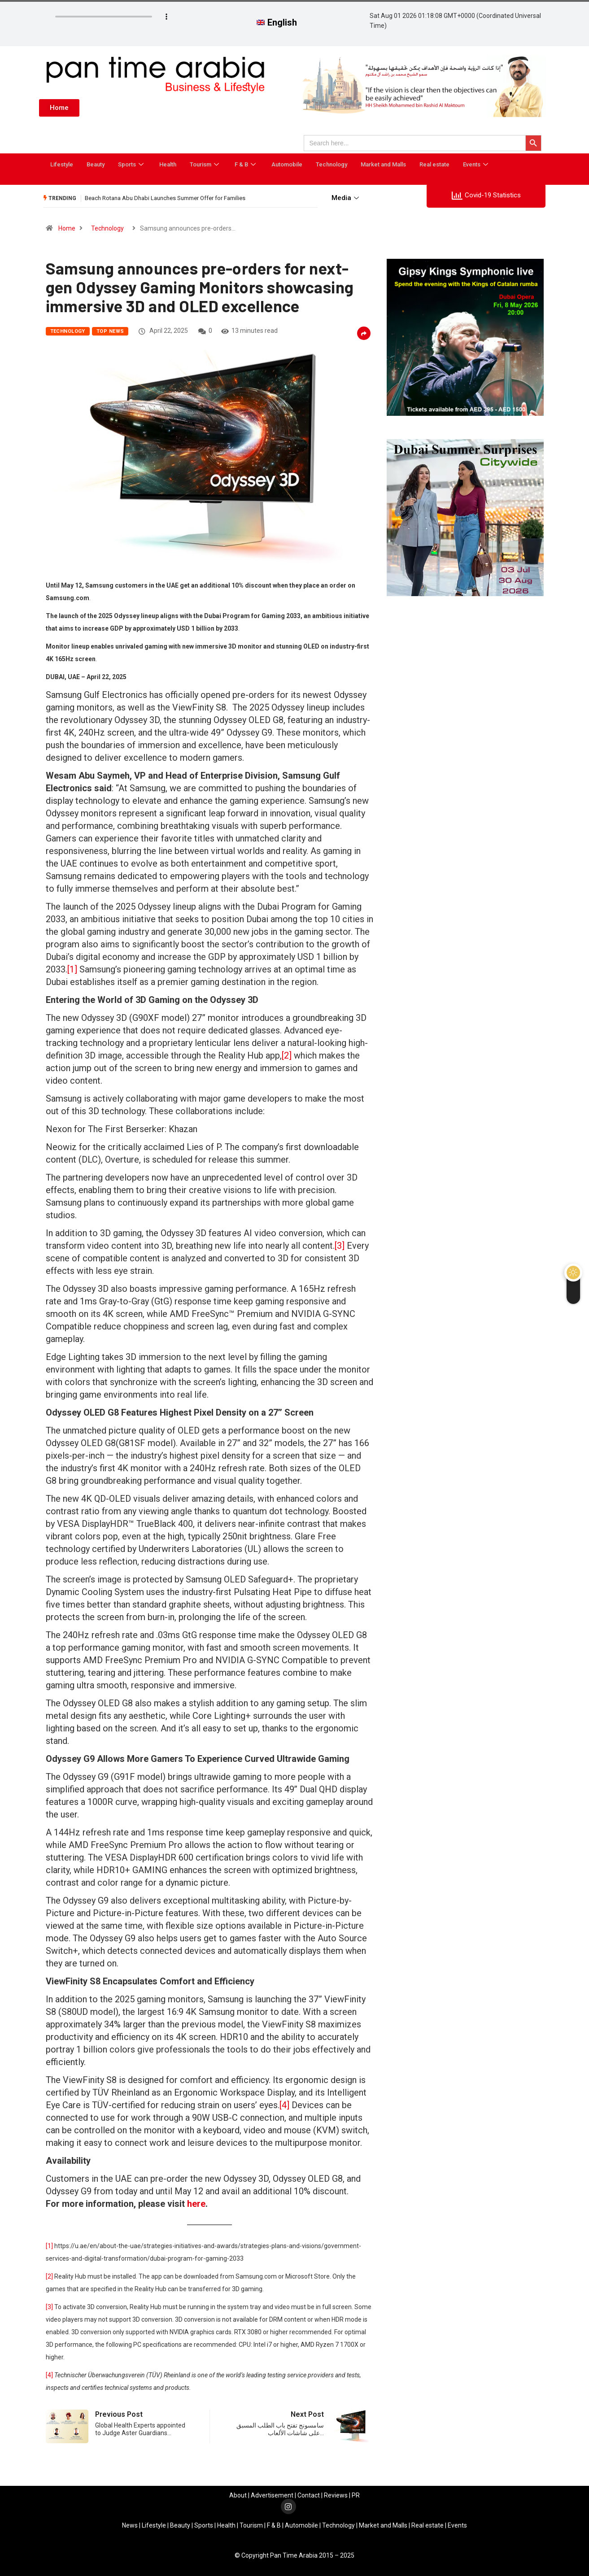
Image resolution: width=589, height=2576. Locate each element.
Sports (132, 164)
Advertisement (272, 2495)
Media (346, 198)
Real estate (434, 164)
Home (66, 228)
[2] (287, 1055)
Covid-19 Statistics (486, 195)
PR (356, 2495)
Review (334, 2495)
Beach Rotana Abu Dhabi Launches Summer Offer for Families (165, 198)
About (238, 2495)
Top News (110, 331)
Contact (308, 2495)
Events (476, 164)
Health (167, 164)
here (196, 2203)
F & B (246, 164)
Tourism (205, 164)
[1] (72, 969)
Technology (331, 164)
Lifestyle (61, 164)
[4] (284, 2105)
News (130, 2525)
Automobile (286, 164)
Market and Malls (383, 164)
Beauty (96, 164)
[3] (340, 1245)
